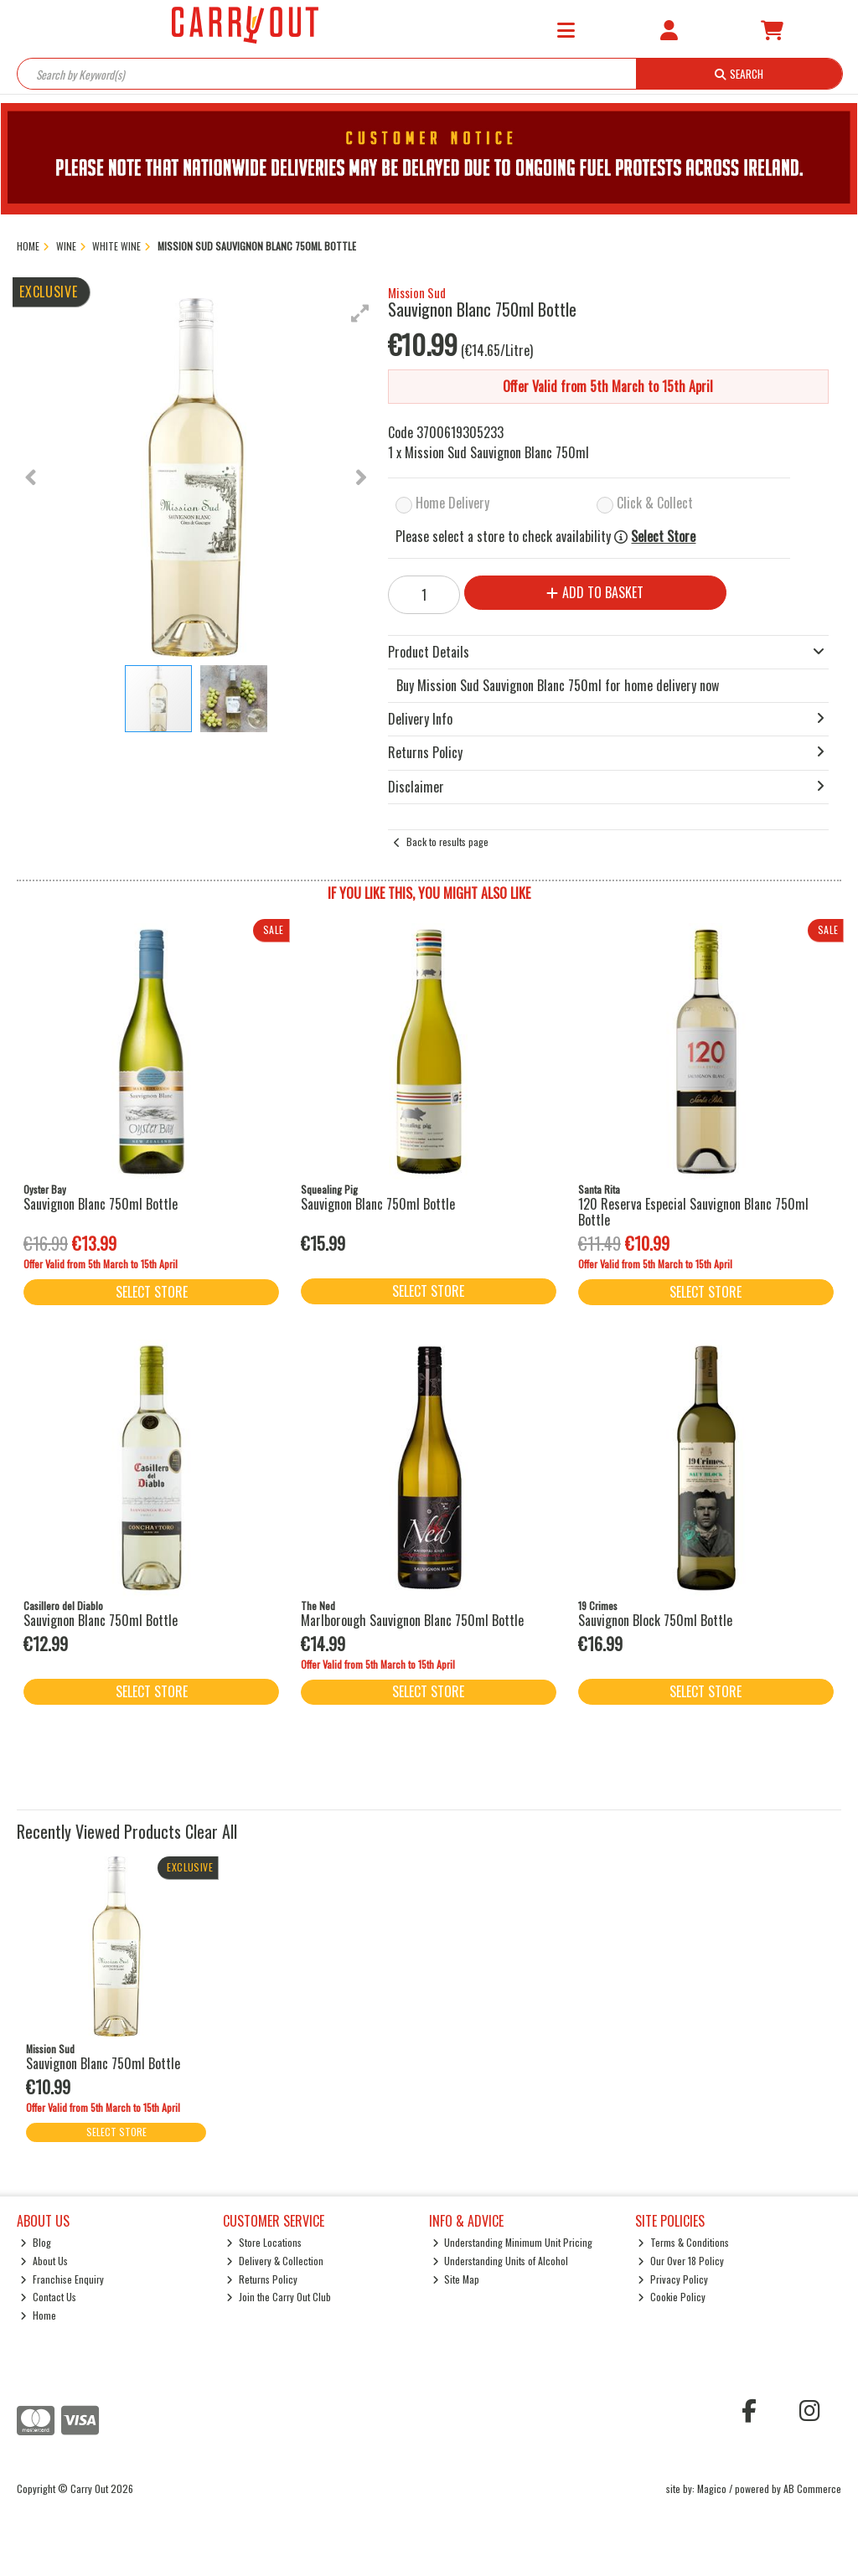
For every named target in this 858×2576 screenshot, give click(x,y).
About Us (44, 2260)
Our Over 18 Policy (681, 2260)
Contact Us (48, 2296)
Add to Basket (595, 592)
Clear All (211, 1831)
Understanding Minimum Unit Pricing (512, 2242)
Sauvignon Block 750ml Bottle (655, 1620)
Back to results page (447, 841)
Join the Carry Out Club (278, 2296)
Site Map (456, 2279)
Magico (711, 2488)
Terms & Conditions (683, 2242)
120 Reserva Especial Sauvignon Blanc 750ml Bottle (693, 1212)
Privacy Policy (673, 2279)
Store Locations (264, 2242)
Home (38, 2315)
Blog (35, 2242)
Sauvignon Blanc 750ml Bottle (100, 1204)
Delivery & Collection (274, 2260)
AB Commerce (812, 2488)
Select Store (663, 537)
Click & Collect (655, 503)
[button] (360, 313)
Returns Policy (261, 2279)
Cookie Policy (672, 2296)
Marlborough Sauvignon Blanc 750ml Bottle (412, 1620)
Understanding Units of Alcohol (500, 2260)
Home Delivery (452, 503)
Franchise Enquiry (62, 2279)
